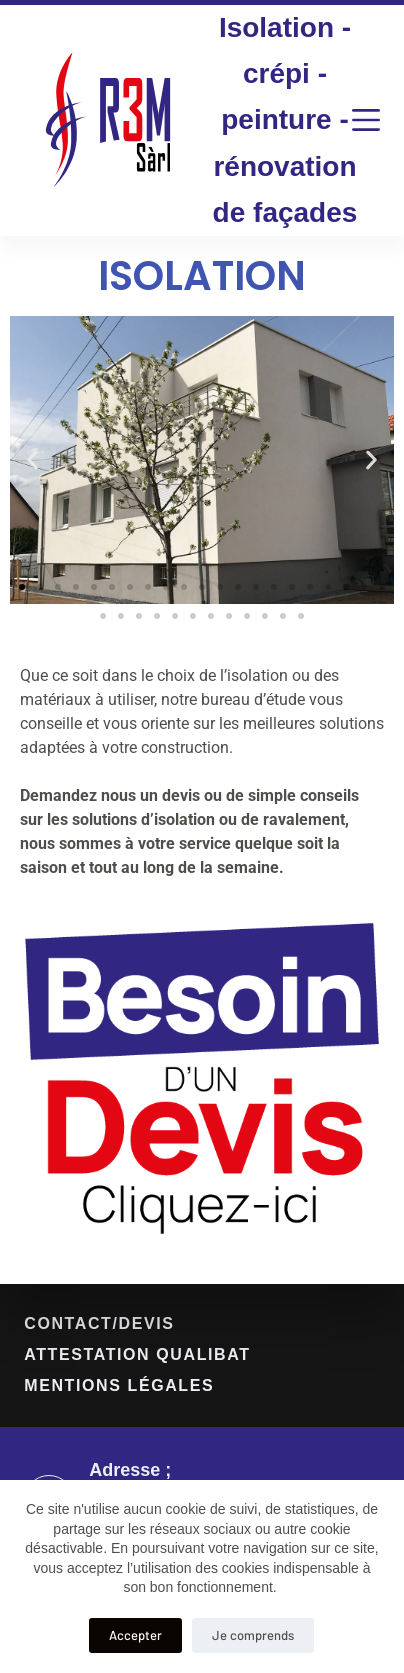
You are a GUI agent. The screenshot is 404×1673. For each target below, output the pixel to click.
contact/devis (99, 1323)
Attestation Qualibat (137, 1354)
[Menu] (366, 120)
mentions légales (119, 1385)
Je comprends (253, 1635)
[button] (32, 459)
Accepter (135, 1635)
